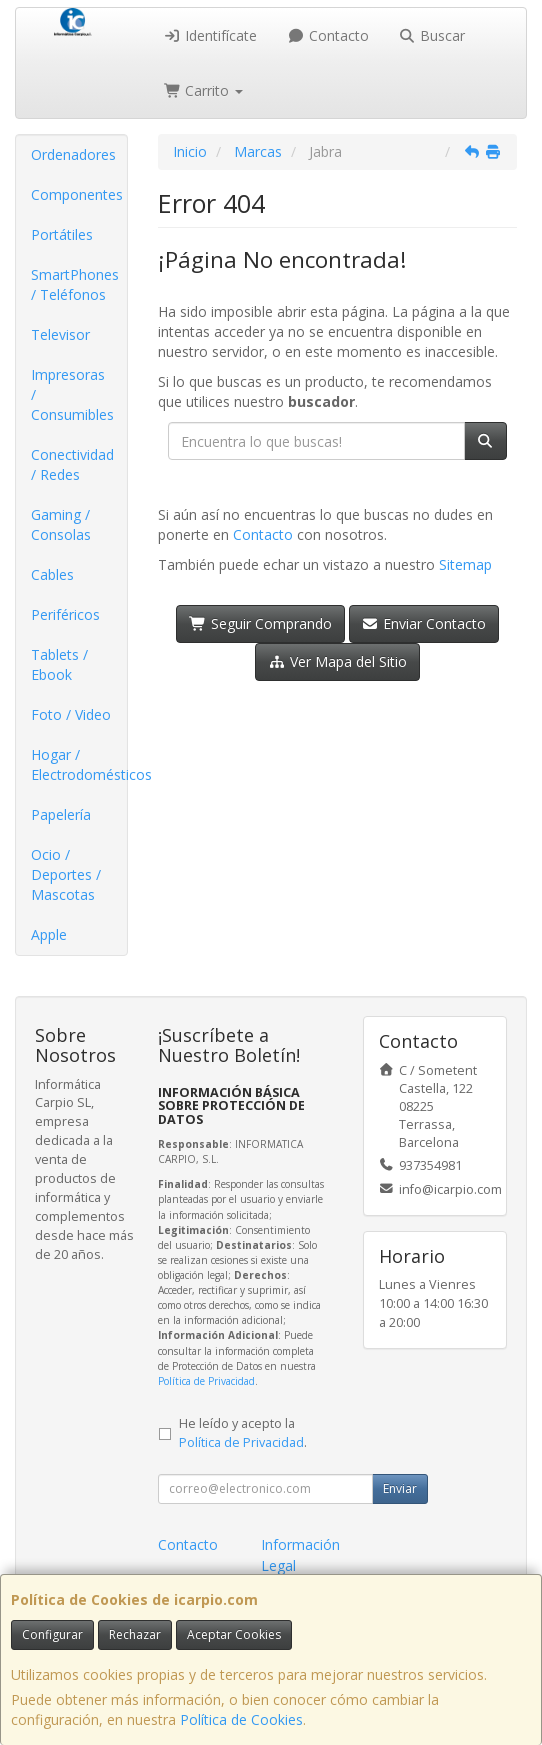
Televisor (60, 334)
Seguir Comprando (260, 623)
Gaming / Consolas (61, 524)
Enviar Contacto (424, 623)
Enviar (400, 1488)
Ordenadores (73, 154)
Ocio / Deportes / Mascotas (66, 874)
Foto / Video (71, 714)
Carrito (204, 90)
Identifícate (211, 35)
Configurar (52, 1634)
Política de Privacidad (206, 1381)
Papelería (61, 814)
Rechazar (135, 1634)
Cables (52, 574)
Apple (49, 934)
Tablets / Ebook (59, 664)
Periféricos (65, 614)
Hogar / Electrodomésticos (79, 764)
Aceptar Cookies (234, 1634)
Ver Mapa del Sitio (337, 661)
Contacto (328, 35)
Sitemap (465, 564)
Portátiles (62, 234)
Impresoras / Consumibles (72, 394)
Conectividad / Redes (72, 464)
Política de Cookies (241, 1719)
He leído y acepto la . (243, 1433)
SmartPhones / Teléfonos (75, 284)
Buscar (432, 35)
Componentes (77, 194)
